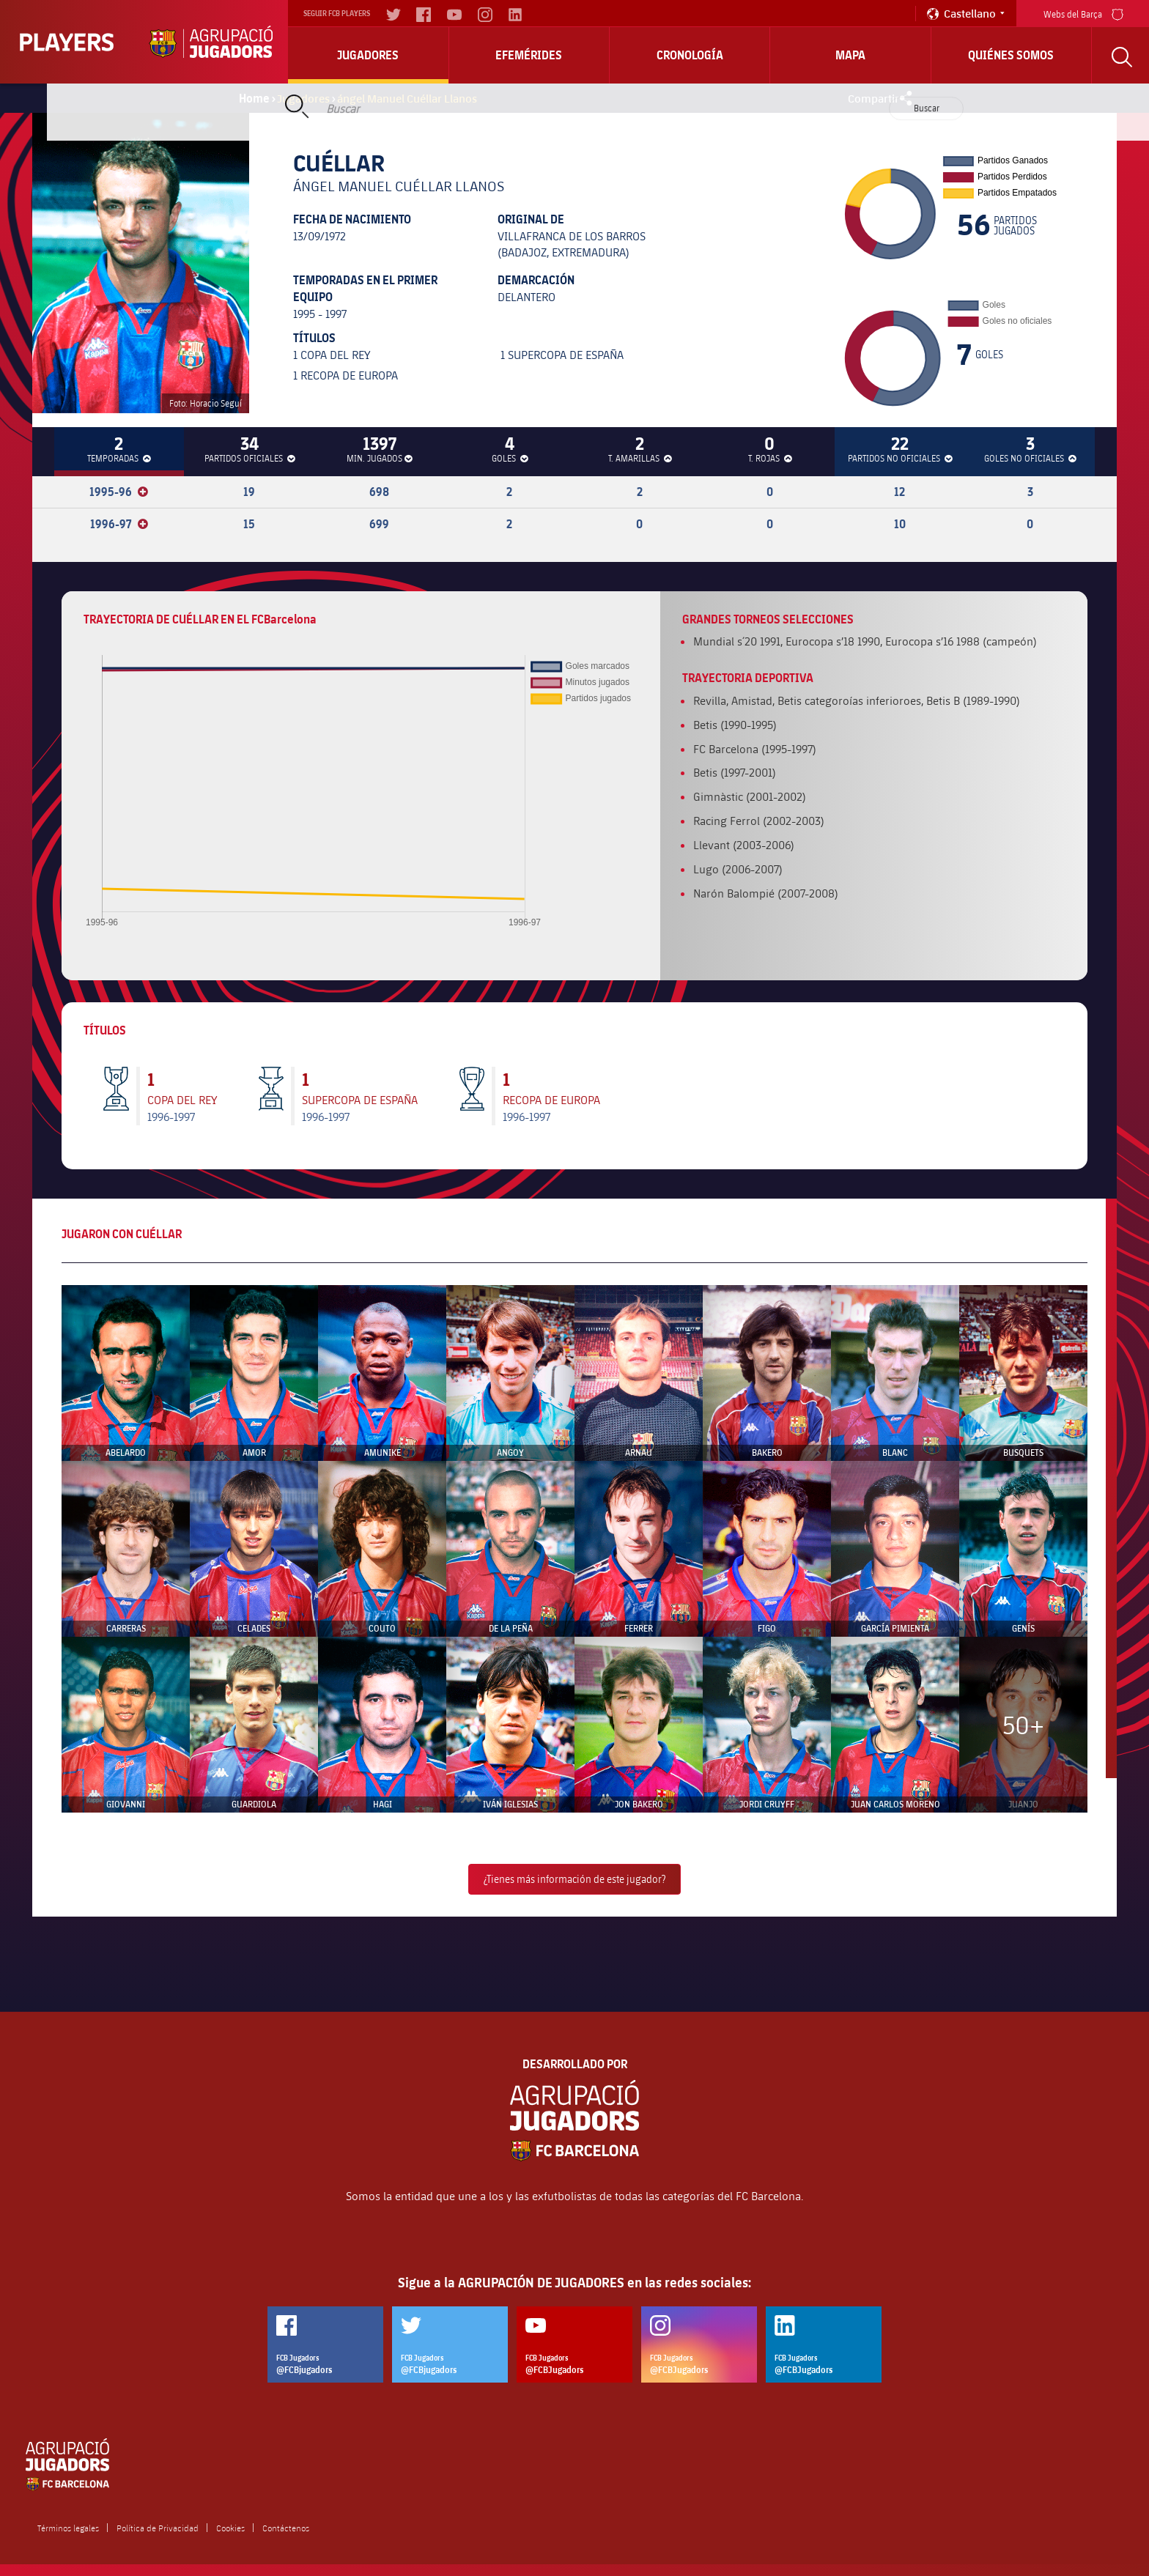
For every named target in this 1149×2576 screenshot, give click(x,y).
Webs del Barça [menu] (1083, 13)
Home (254, 98)
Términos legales (68, 2528)
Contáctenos (285, 2528)
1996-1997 (171, 1116)
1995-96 (118, 491)
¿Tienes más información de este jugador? (574, 1879)
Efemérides (528, 55)
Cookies (230, 2528)
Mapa (850, 55)
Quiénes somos (1011, 55)
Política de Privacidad (158, 2528)
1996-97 (119, 524)
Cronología (690, 55)
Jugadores (368, 55)
